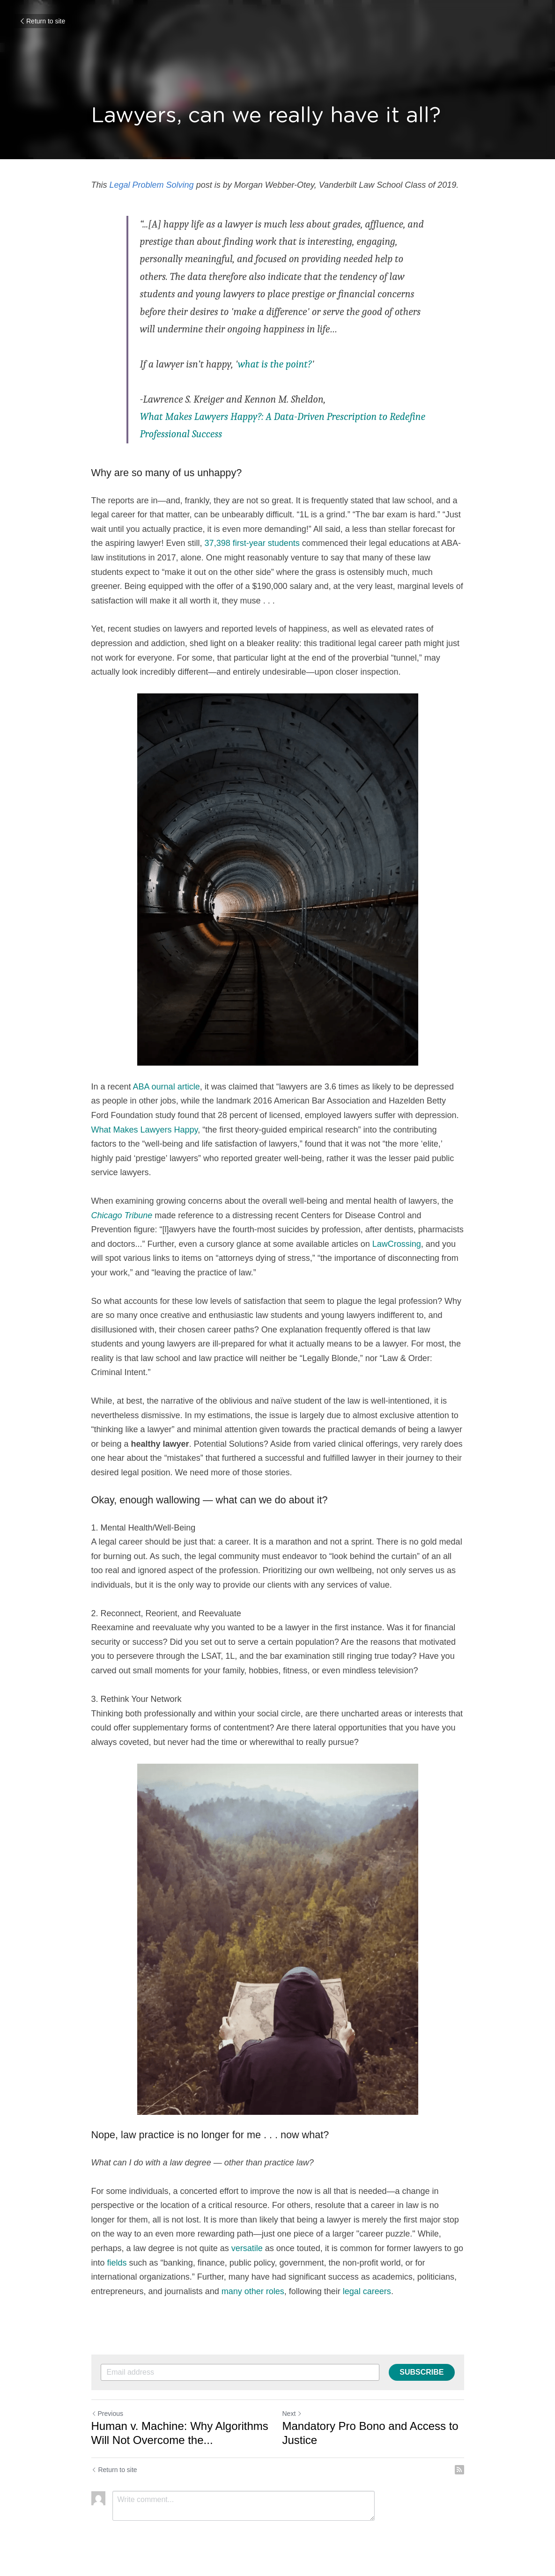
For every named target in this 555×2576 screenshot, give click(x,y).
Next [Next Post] (292, 2413)
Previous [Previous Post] (107, 2413)
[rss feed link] (459, 2469)
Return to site (42, 21)
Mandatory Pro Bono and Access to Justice (370, 2433)
